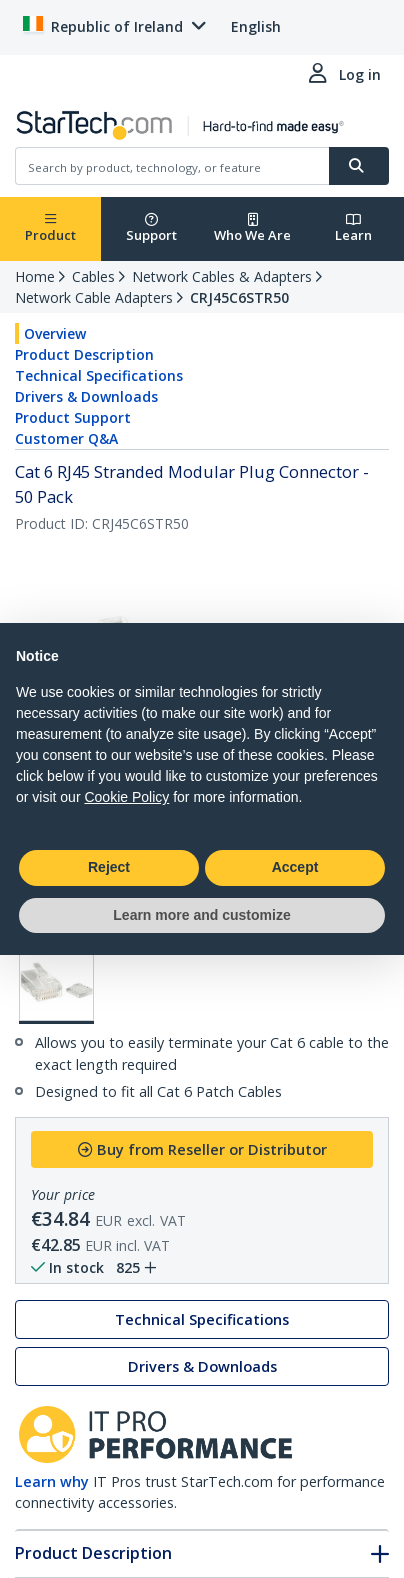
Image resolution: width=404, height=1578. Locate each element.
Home (35, 276)
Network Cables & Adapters (222, 276)
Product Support (73, 417)
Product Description (84, 354)
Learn (353, 228)
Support (151, 228)
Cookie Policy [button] (126, 797)
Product (50, 228)
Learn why (52, 1481)
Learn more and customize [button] (201, 915)
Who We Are (252, 228)
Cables (93, 276)
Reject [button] (109, 867)
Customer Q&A (66, 438)
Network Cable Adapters (94, 297)
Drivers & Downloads (86, 396)
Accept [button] (295, 867)
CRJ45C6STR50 (239, 297)
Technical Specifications (99, 375)
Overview (55, 333)
